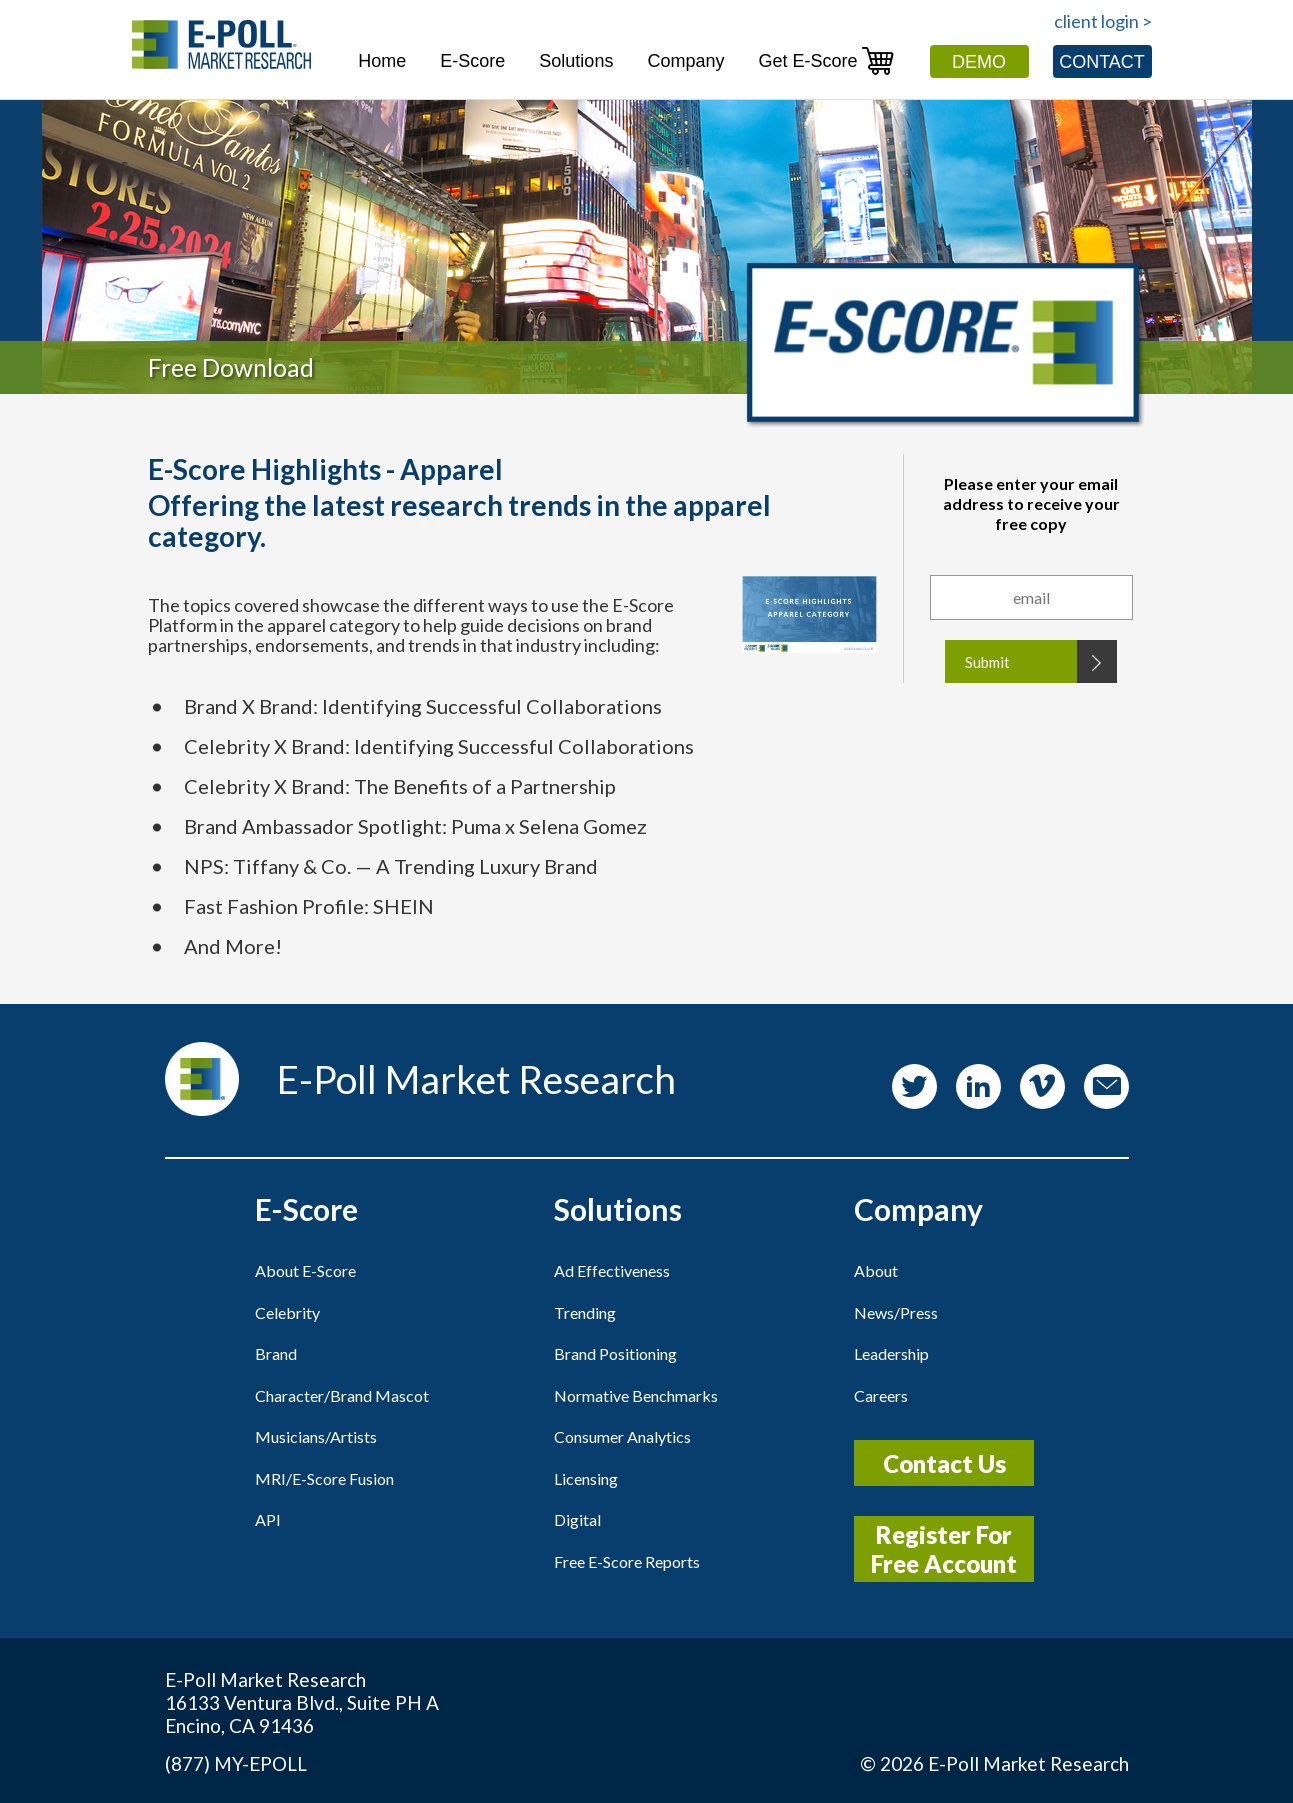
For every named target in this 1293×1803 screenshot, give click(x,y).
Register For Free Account (944, 1549)
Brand (276, 1353)
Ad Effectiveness (612, 1270)
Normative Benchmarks (636, 1395)
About (876, 1270)
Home (382, 61)
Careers (881, 1395)
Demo (979, 62)
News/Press (896, 1312)
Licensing (586, 1478)
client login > (1103, 21)
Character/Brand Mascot (342, 1395)
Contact (1102, 62)
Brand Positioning (615, 1353)
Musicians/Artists (316, 1436)
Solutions (576, 61)
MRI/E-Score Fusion (324, 1478)
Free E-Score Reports (627, 1561)
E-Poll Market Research (1028, 1763)
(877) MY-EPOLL (236, 1763)
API (268, 1519)
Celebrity (287, 1312)
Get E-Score (826, 60)
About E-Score (305, 1270)
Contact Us (944, 1463)
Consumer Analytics (622, 1436)
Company (685, 61)
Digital (577, 1519)
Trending (585, 1312)
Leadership (891, 1353)
